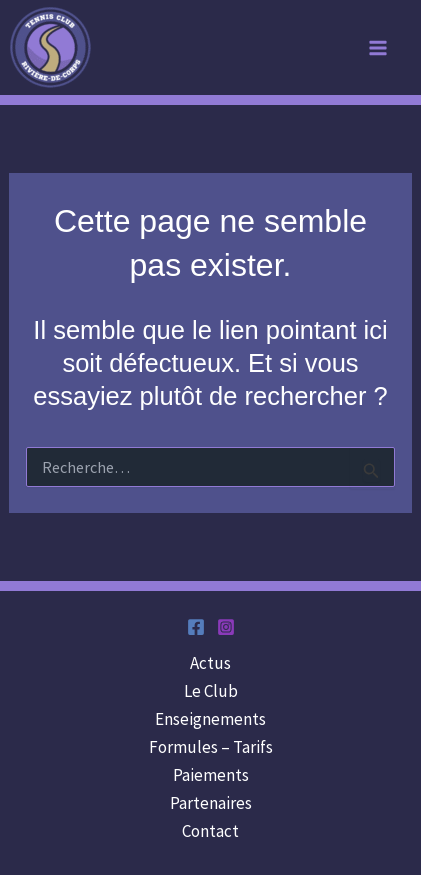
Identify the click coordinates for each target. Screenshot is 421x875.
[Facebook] (196, 627)
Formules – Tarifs (211, 747)
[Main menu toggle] (379, 48)
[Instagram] (226, 627)
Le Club (211, 691)
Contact (210, 831)
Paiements (211, 775)
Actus (210, 663)
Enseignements (210, 719)
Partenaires (211, 803)
